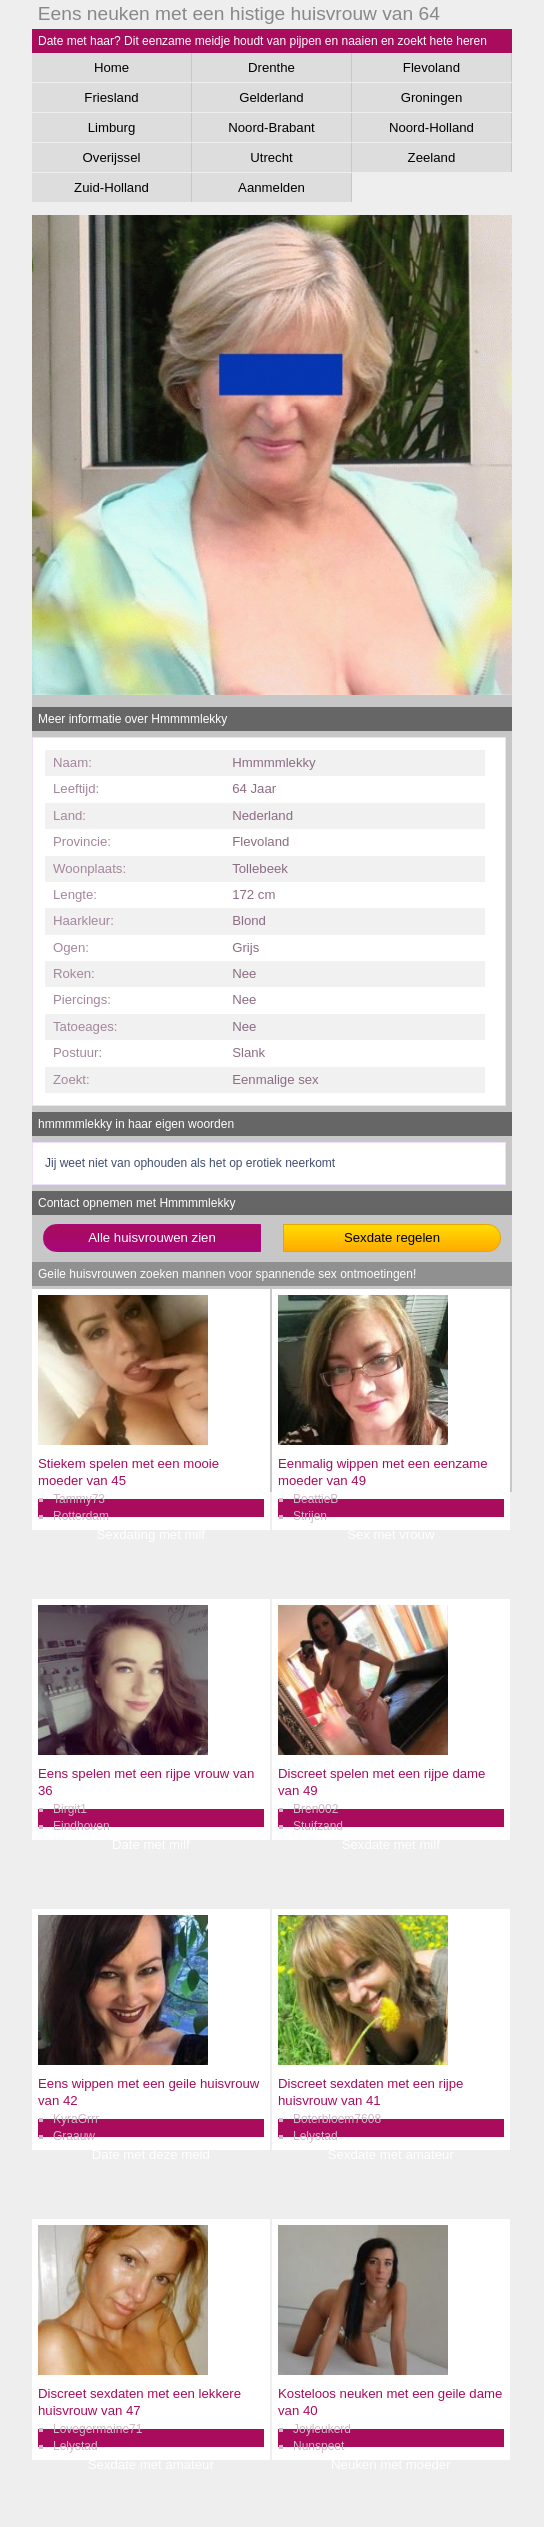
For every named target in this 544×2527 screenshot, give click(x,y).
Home (111, 67)
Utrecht (271, 157)
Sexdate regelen (392, 1237)
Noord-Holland (431, 127)
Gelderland (271, 97)
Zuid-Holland (111, 187)
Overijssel (112, 157)
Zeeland (432, 157)
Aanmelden (271, 187)
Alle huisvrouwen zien (152, 1237)
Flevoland (431, 67)
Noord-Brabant (271, 127)
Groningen (432, 97)
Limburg (112, 127)
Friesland (111, 97)
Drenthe (271, 67)
